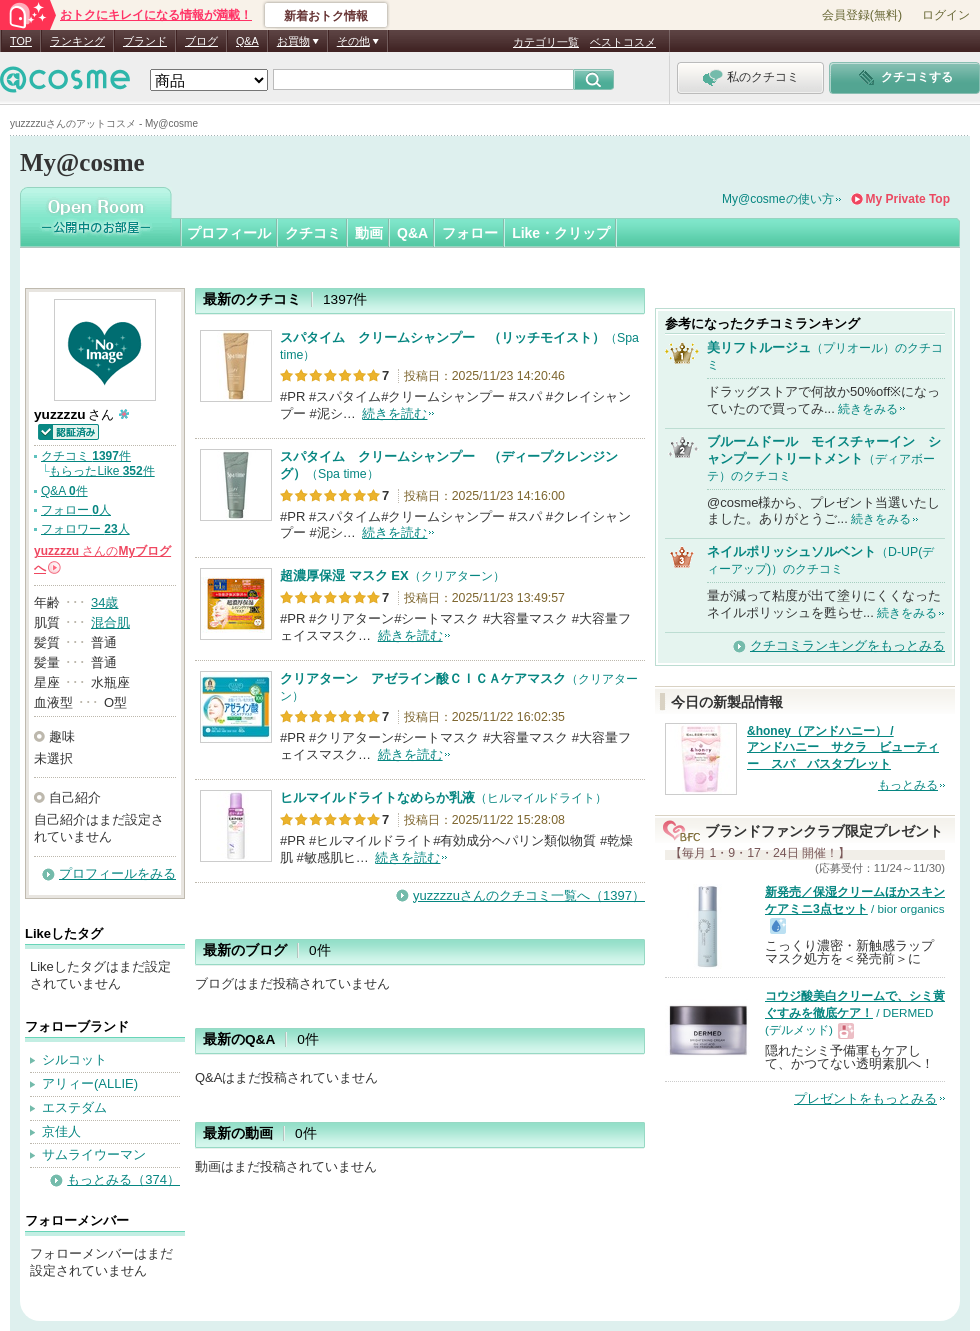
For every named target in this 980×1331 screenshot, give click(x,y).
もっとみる (908, 785)
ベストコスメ (623, 42)
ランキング (77, 41)
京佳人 (61, 1131)
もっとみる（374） (123, 1179)
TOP (21, 41)
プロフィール (229, 233)
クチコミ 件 (86, 456)
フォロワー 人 (85, 529)
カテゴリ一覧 (546, 42)
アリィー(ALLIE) (90, 1083)
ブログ (201, 41)
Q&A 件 (64, 491)
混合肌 (110, 622)
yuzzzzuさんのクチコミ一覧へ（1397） (529, 895)
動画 (369, 233)
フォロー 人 (76, 510)
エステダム (74, 1107)
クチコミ (313, 233)
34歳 (104, 602)
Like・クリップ (561, 233)
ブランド (145, 41)
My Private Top (908, 199)
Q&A (247, 41)
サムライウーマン (94, 1154)
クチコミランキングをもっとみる (847, 645)
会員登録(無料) (862, 15)
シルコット (74, 1059)
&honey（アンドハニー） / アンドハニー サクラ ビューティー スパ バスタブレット (843, 748)
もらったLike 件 (101, 471)
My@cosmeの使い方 (778, 199)
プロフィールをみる (117, 873)
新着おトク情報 (326, 16)
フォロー (470, 233)
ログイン (946, 15)
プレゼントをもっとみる (865, 1098)
